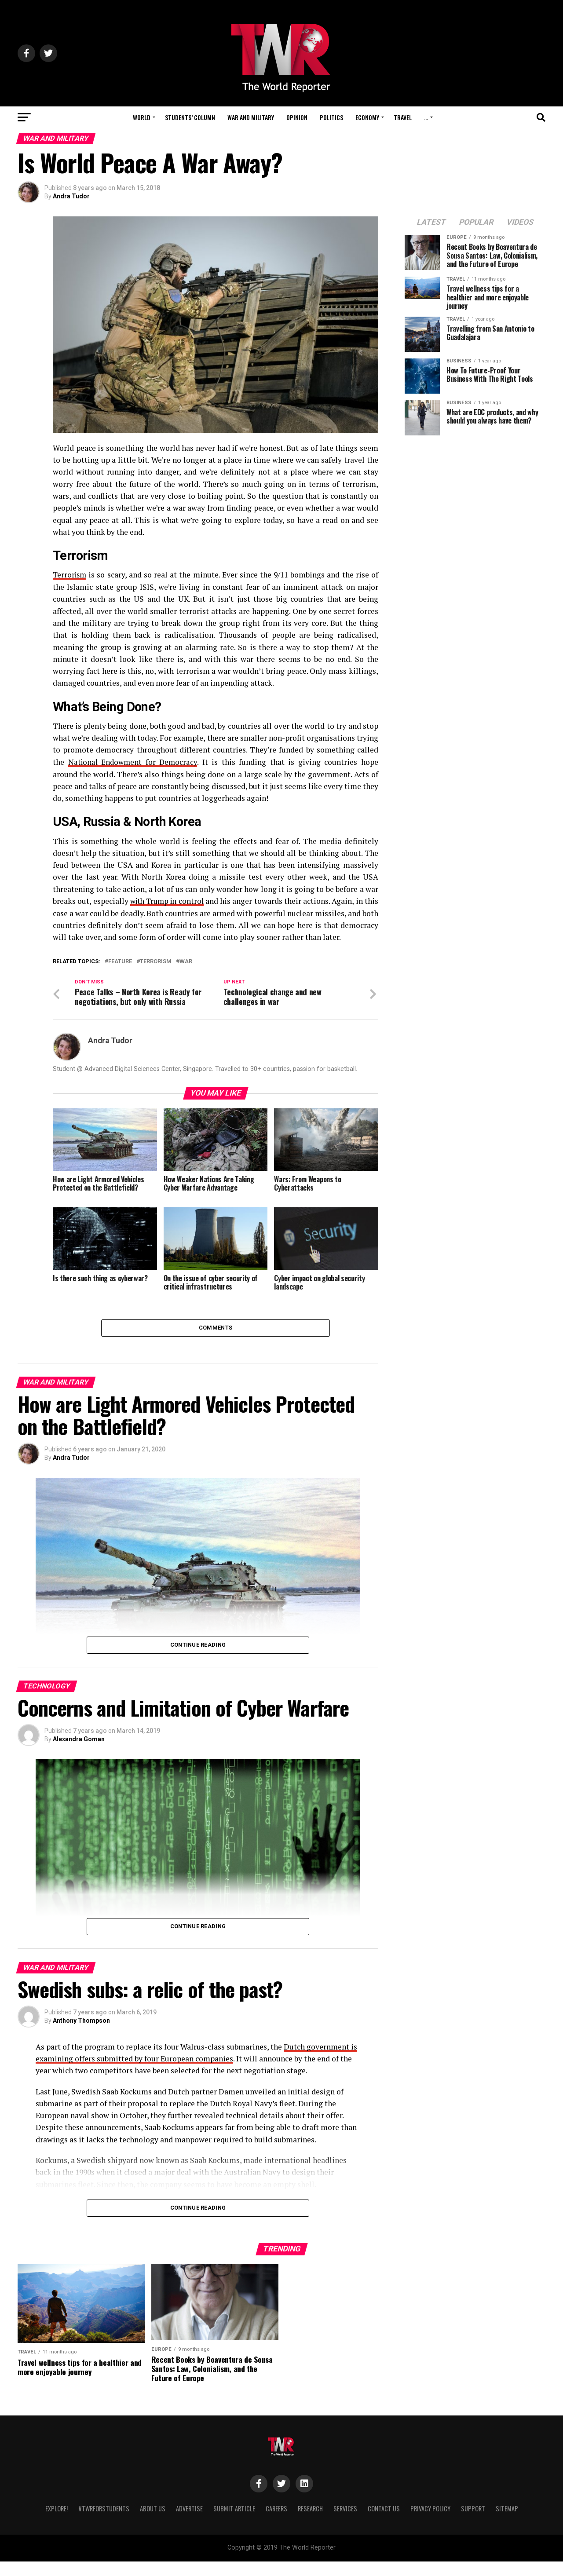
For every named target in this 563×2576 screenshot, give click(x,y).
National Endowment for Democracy (134, 761)
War (185, 973)
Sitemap (507, 2523)
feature (120, 973)
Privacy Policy (430, 2523)
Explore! (56, 2523)
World (141, 117)
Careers (276, 2523)
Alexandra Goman (79, 1753)
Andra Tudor (71, 196)
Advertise (189, 2523)
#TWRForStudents (103, 2523)
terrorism (156, 973)
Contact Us (384, 2523)
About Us (152, 2523)
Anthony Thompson (81, 2035)
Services (345, 2523)
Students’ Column (190, 117)
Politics (331, 117)
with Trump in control (172, 900)
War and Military (250, 117)
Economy (367, 117)
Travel (403, 117)
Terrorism (70, 575)
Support (473, 2523)
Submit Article (234, 2523)
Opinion (296, 117)
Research (310, 2523)
